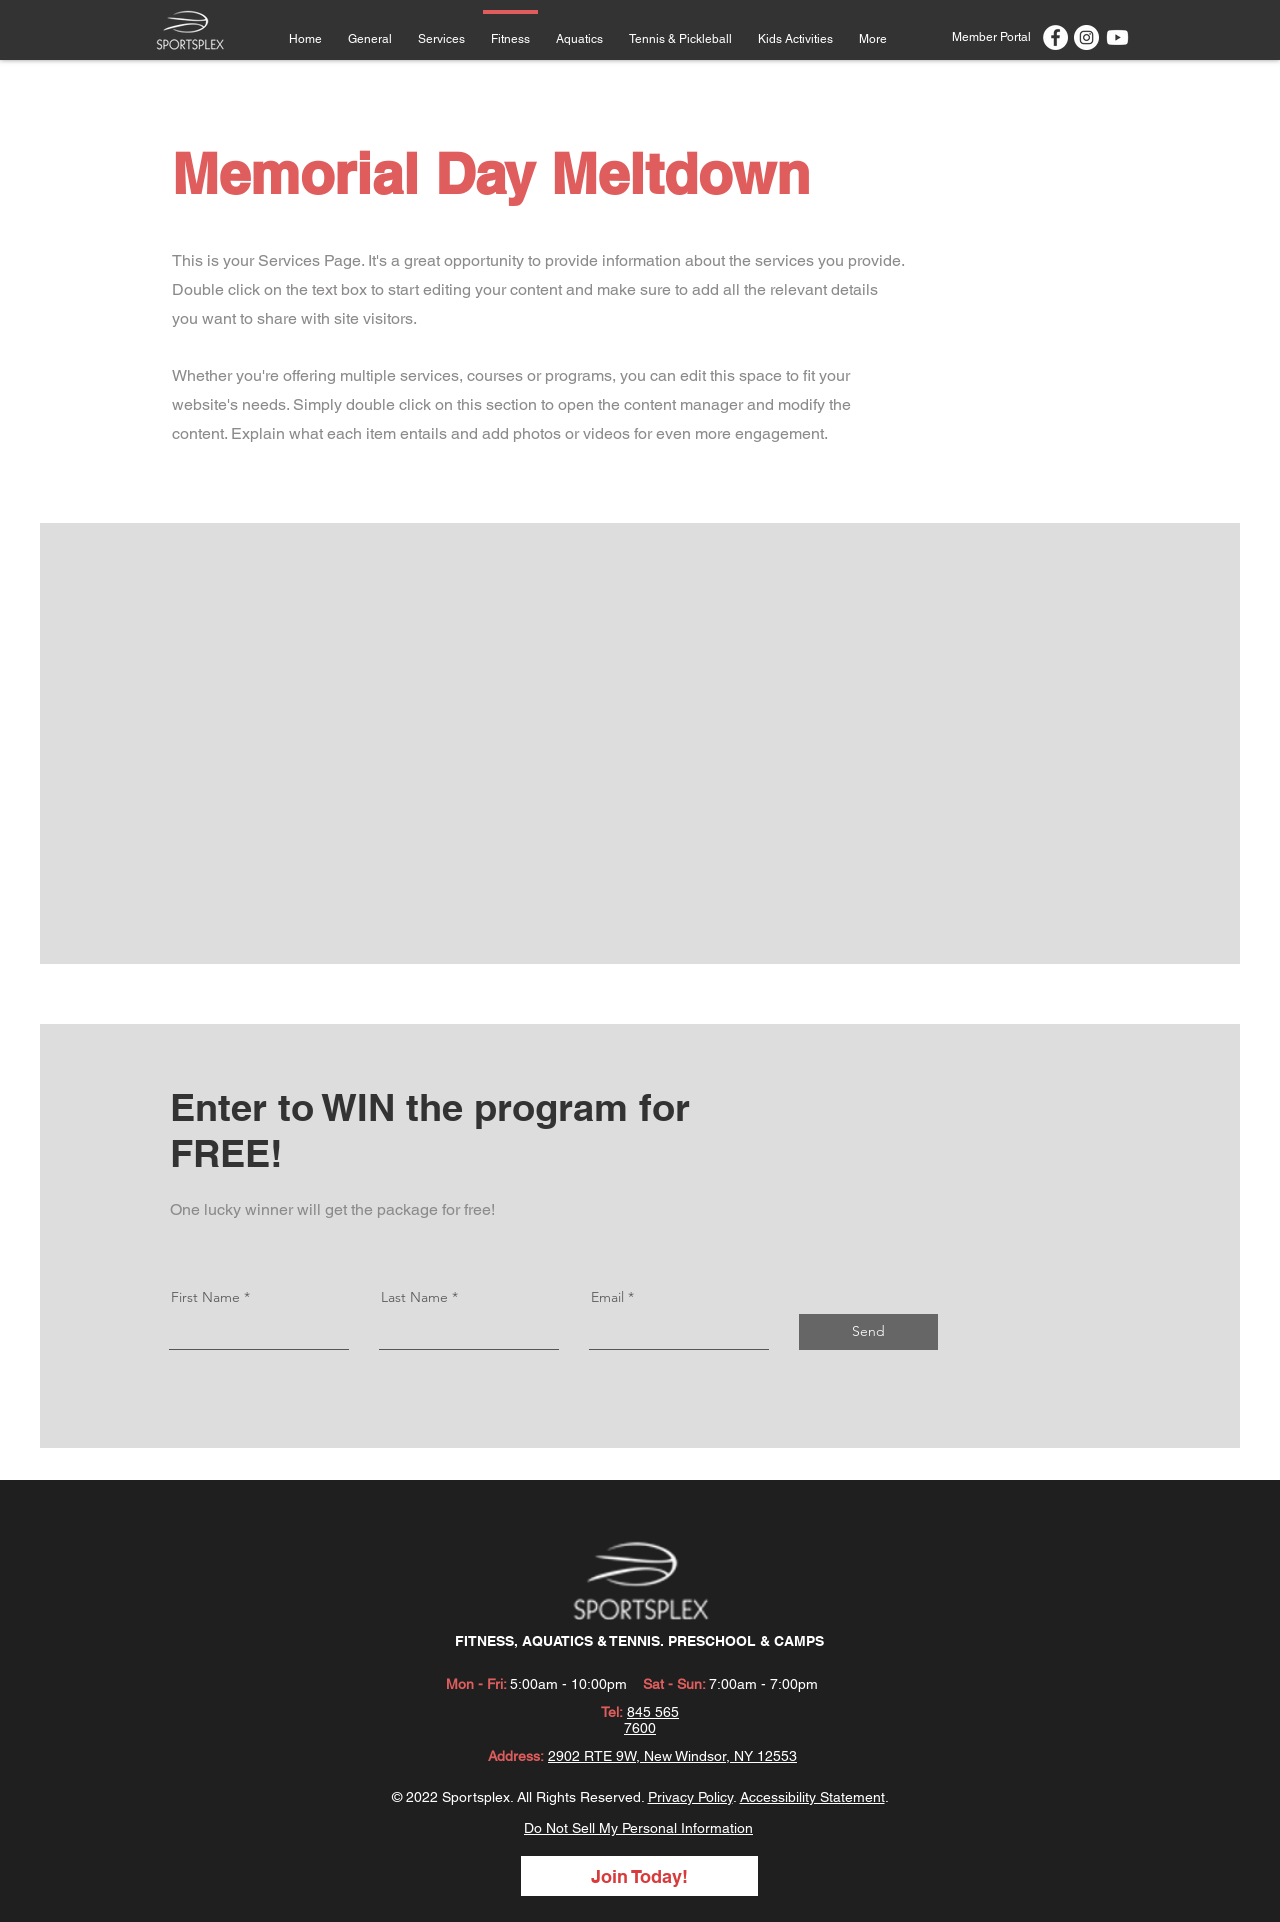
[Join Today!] (639, 1876)
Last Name (414, 1297)
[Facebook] (1055, 37)
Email (607, 1297)
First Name (205, 1297)
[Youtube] (1117, 37)
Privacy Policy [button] (690, 1797)
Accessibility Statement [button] (812, 1797)
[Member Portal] (991, 37)
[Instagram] (1086, 37)
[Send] (868, 1332)
